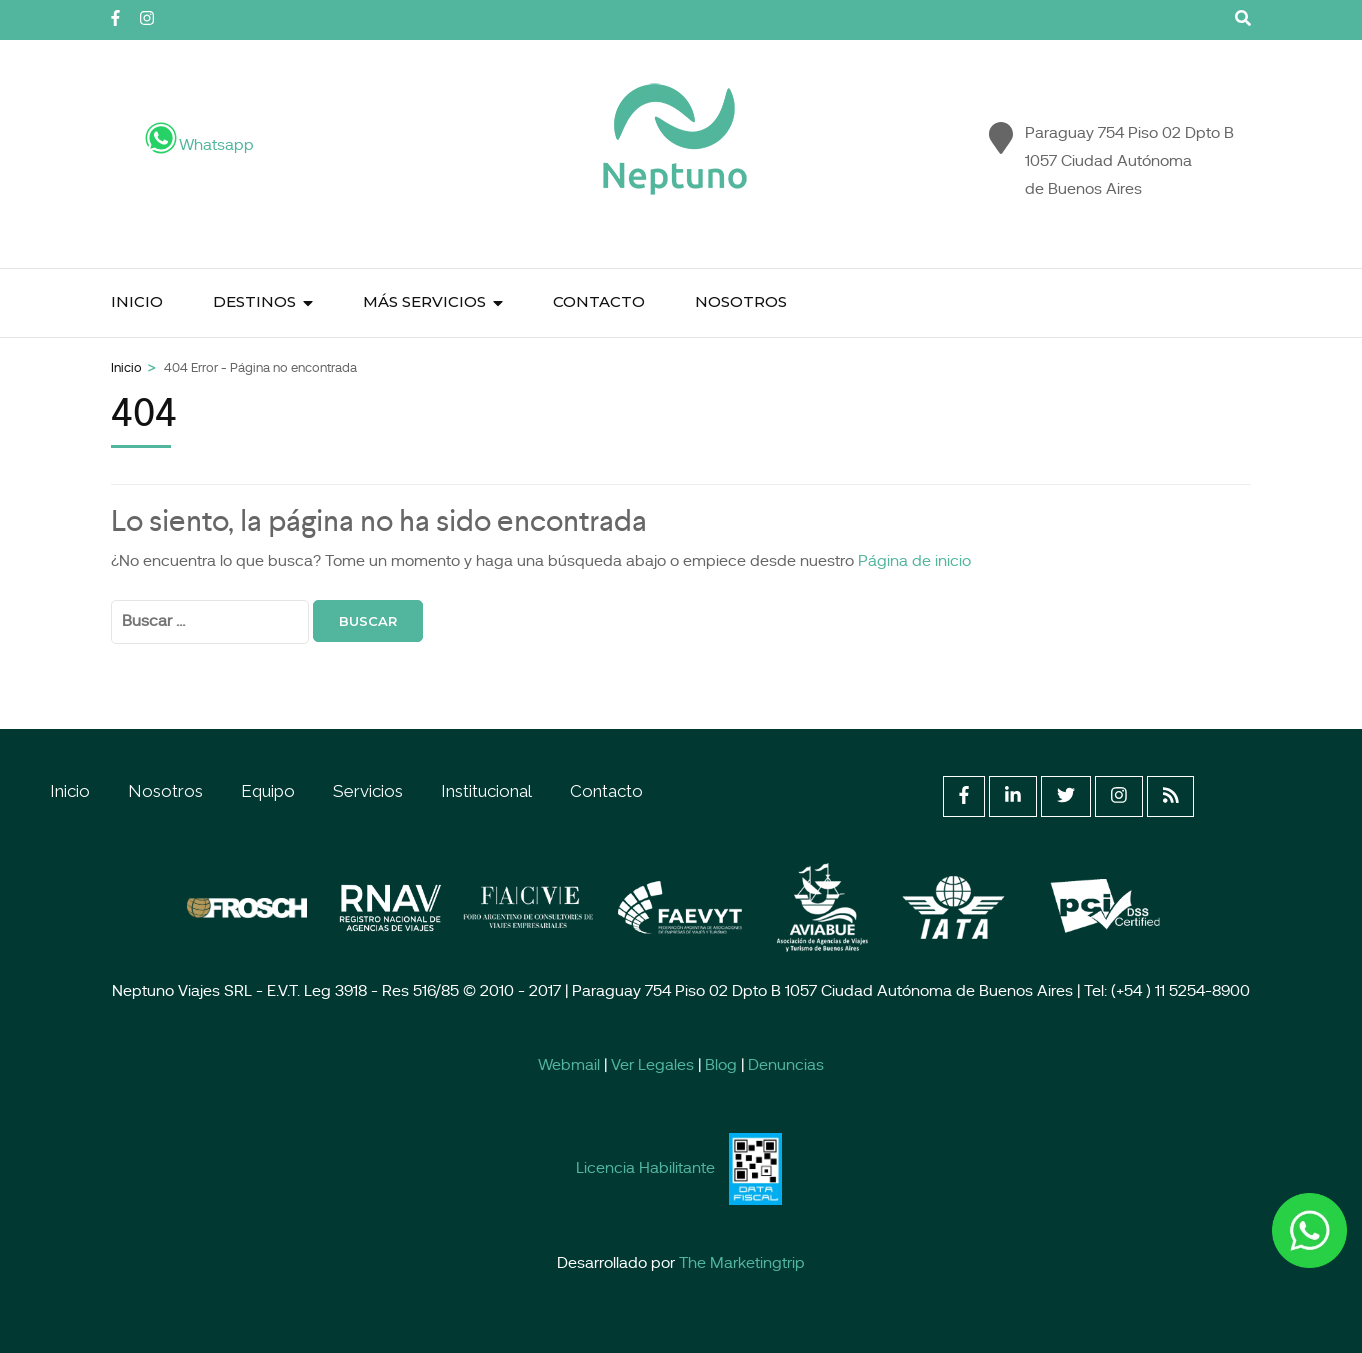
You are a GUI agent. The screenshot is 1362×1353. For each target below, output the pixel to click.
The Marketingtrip (742, 1264)
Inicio (137, 301)
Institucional (486, 791)
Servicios (368, 791)
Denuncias (786, 1066)
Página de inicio (914, 562)
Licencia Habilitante (645, 1169)
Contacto (599, 301)
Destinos (254, 301)
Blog (721, 1066)
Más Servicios (424, 301)
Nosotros (741, 301)
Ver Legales (652, 1066)
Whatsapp (182, 146)
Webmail (569, 1066)
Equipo (268, 791)
